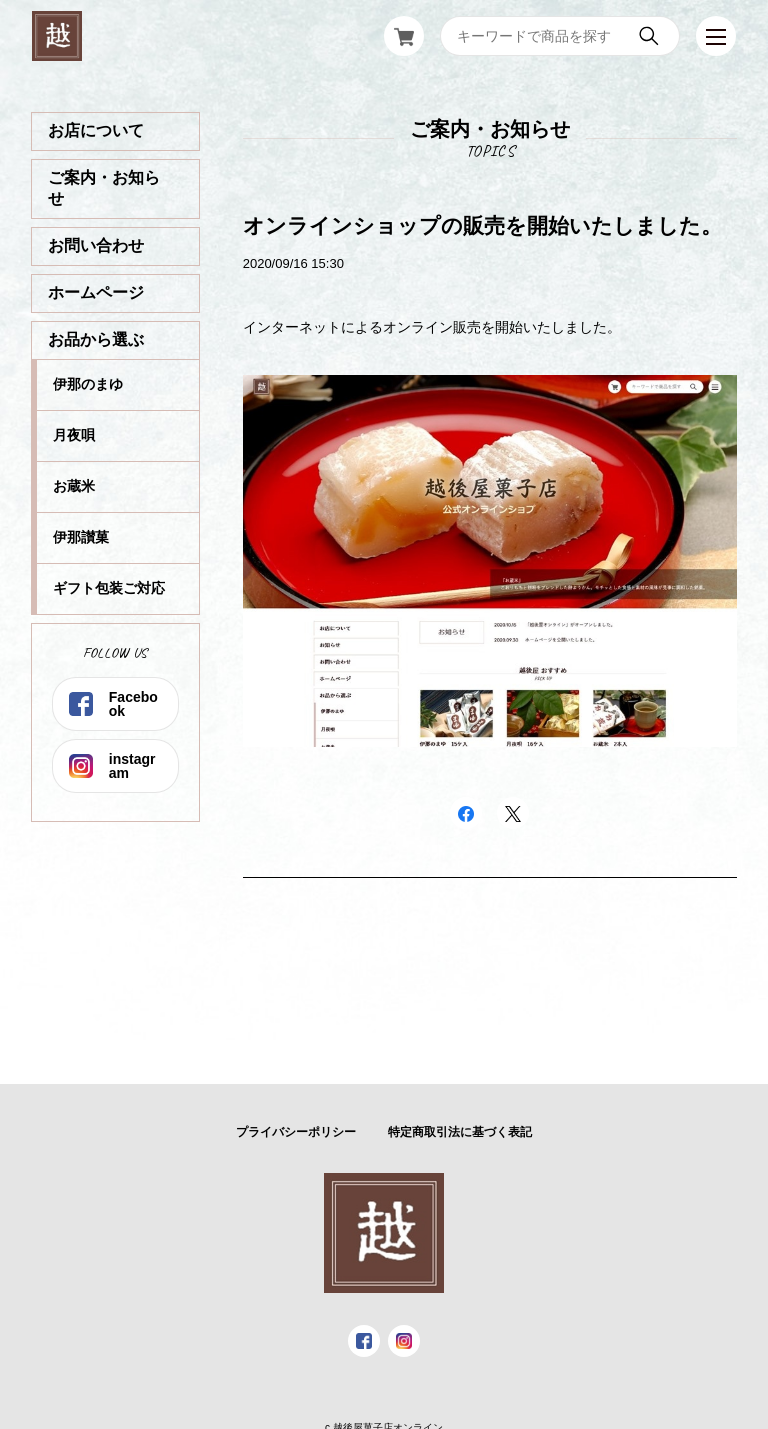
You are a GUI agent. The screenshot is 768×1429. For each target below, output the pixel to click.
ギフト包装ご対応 (109, 588)
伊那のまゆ (88, 384)
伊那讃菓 (81, 537)
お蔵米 (74, 486)
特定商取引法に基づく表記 (460, 1132)
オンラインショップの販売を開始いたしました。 (482, 225)
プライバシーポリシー (296, 1132)
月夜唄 (74, 435)
